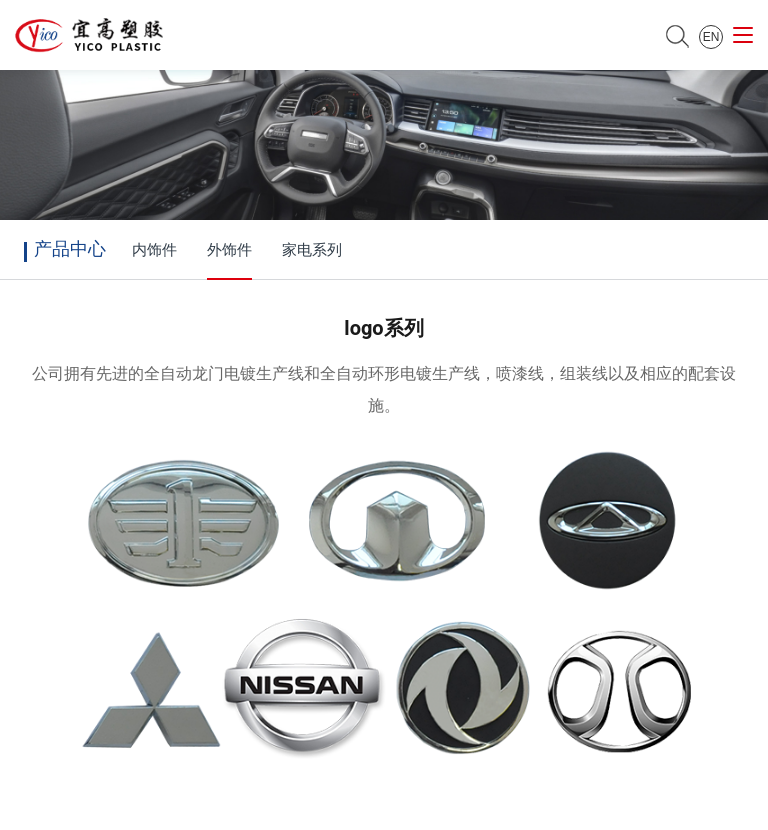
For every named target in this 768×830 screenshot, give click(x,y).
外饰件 (229, 250)
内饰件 (154, 250)
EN (711, 37)
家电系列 (312, 250)
